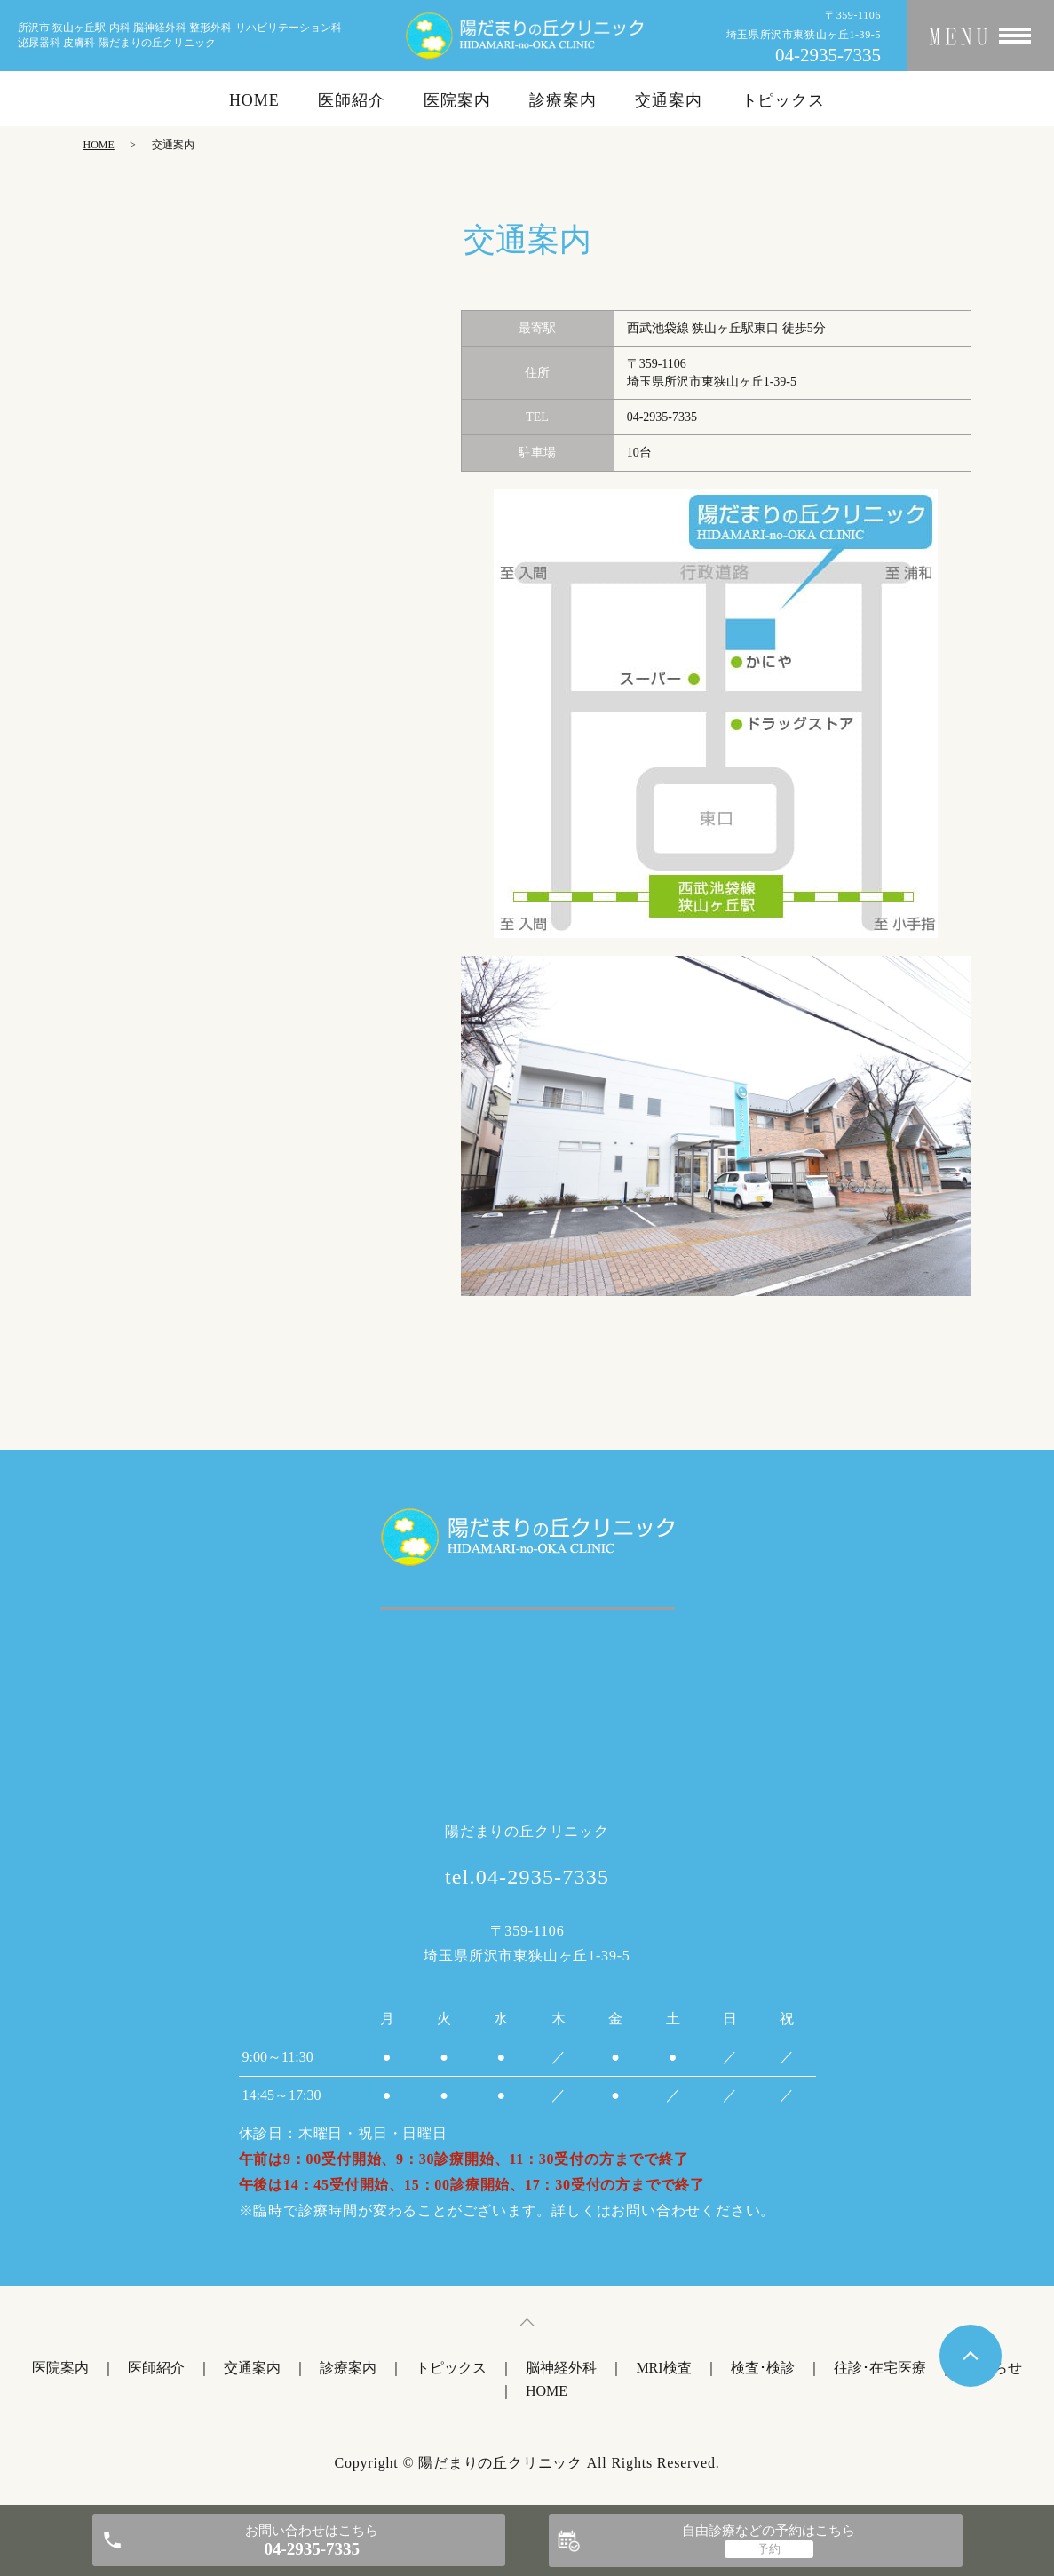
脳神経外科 (561, 2367)
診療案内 (563, 100)
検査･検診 (763, 2367)
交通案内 (668, 100)
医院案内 (457, 100)
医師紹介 (351, 100)
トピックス (783, 100)
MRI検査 (663, 2367)
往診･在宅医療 (880, 2367)
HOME (254, 100)
